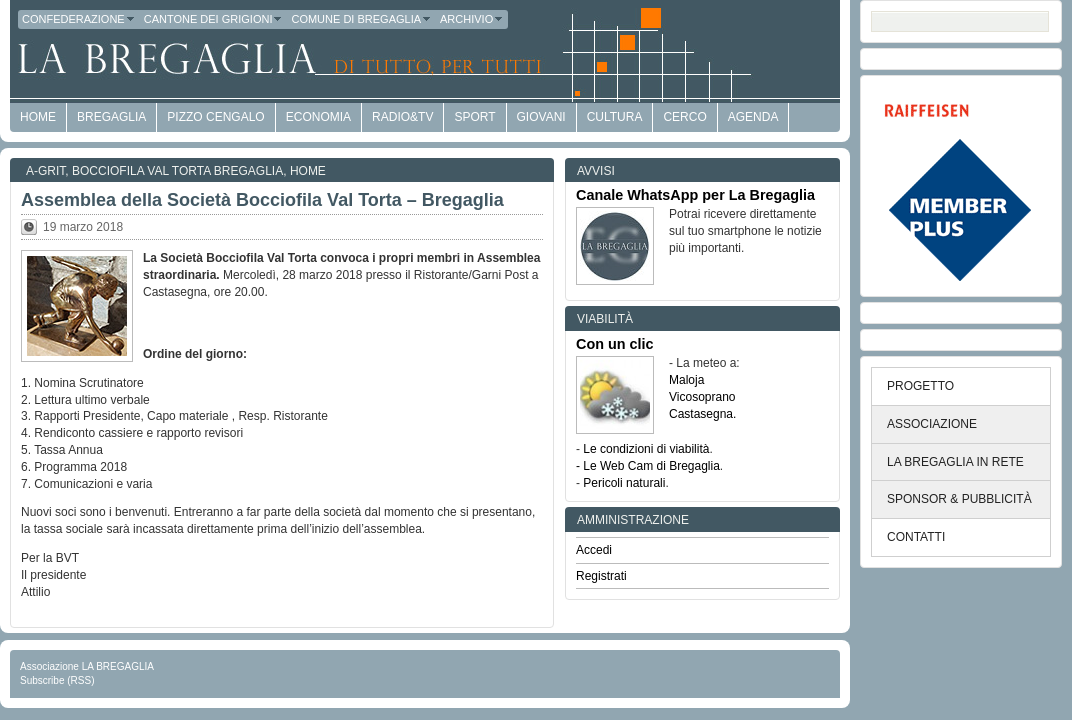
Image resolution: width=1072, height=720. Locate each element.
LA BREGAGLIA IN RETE (955, 462)
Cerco (684, 117)
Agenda (753, 117)
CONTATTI (916, 537)
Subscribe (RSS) (57, 680)
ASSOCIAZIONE (932, 424)
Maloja (686, 380)
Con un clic (615, 344)
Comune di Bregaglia (361, 19)
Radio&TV (402, 117)
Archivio (472, 19)
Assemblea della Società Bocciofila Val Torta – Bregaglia (262, 200)
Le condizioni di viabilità (646, 449)
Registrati (601, 576)
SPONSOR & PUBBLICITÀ (959, 499)
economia (318, 117)
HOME (38, 117)
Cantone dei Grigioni (214, 19)
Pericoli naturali (624, 483)
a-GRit (45, 171)
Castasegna (701, 414)
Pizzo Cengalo (215, 117)
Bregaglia (111, 117)
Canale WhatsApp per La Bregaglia (695, 195)
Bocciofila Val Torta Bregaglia (177, 171)
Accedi (594, 550)
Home (308, 171)
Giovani (541, 117)
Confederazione (79, 19)
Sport (474, 117)
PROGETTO (920, 386)
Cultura (615, 117)
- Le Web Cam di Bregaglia (648, 466)
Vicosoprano (702, 397)
